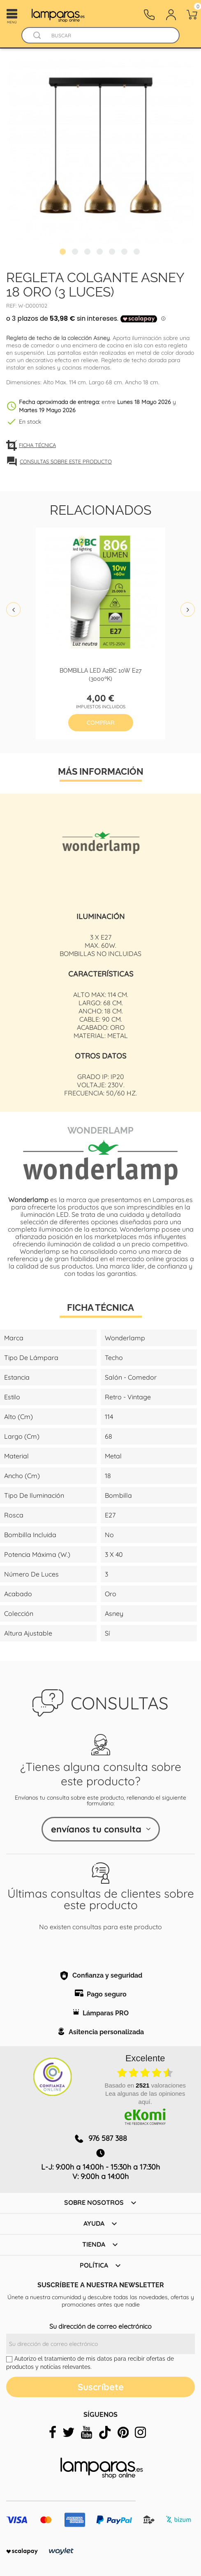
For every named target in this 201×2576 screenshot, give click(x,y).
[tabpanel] (101, 151)
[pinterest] (123, 2432)
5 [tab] (113, 253)
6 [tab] (125, 253)
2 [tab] (76, 253)
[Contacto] (149, 15)
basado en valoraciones (145, 2085)
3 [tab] (88, 253)
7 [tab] (138, 253)
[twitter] (68, 2432)
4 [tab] (101, 253)
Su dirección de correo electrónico (100, 2326)
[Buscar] (108, 35)
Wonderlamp (100, 1129)
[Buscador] (37, 35)
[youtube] (86, 2432)
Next (187, 609)
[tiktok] (104, 2432)
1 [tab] (64, 253)
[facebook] (52, 2432)
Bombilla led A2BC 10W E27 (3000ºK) (100, 674)
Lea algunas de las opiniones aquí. (145, 2097)
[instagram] (140, 2432)
